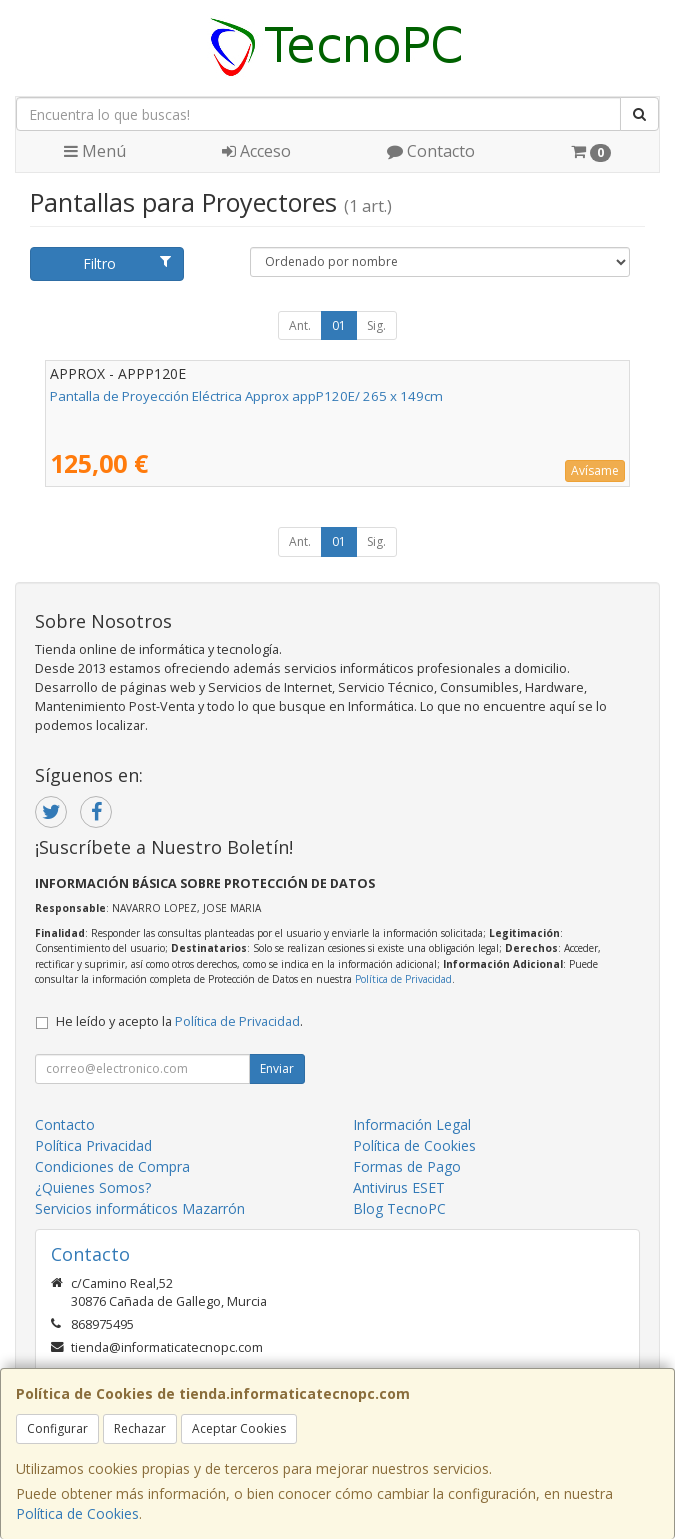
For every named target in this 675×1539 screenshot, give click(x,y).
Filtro (127, 263)
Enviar (277, 1068)
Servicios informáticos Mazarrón (140, 1208)
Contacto (431, 151)
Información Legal (412, 1124)
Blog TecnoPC (399, 1208)
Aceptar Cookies (239, 1428)
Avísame (595, 470)
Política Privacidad (93, 1145)
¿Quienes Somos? (93, 1187)
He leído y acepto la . (179, 1021)
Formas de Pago (407, 1166)
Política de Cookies (77, 1513)
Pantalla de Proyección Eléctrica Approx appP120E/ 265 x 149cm (246, 396)
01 (339, 325)
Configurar (57, 1428)
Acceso (256, 151)
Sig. (376, 325)
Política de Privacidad (403, 979)
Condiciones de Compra (112, 1166)
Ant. (300, 325)
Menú (95, 151)
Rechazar (140, 1428)
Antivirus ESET (399, 1187)
